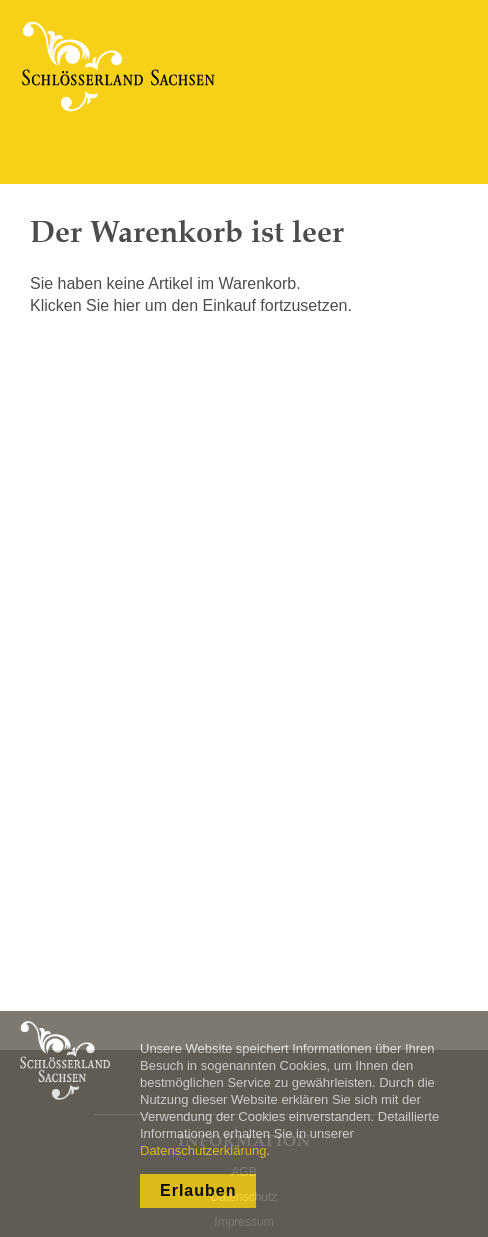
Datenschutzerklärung (203, 1150)
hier (127, 305)
